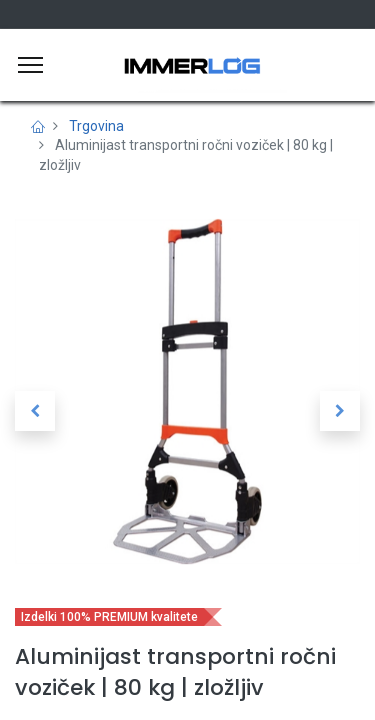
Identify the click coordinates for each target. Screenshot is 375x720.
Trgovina (96, 126)
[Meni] (30, 65)
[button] (35, 411)
